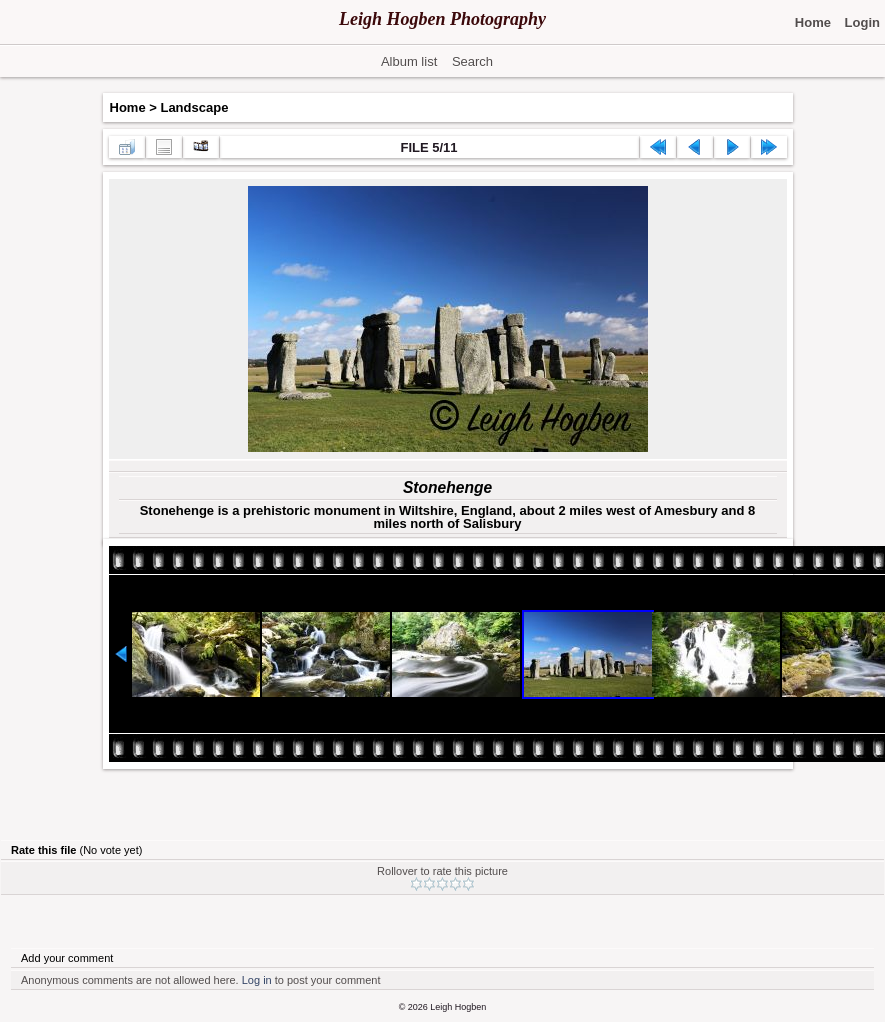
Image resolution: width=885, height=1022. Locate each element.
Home (128, 107)
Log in (257, 980)
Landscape (194, 107)
